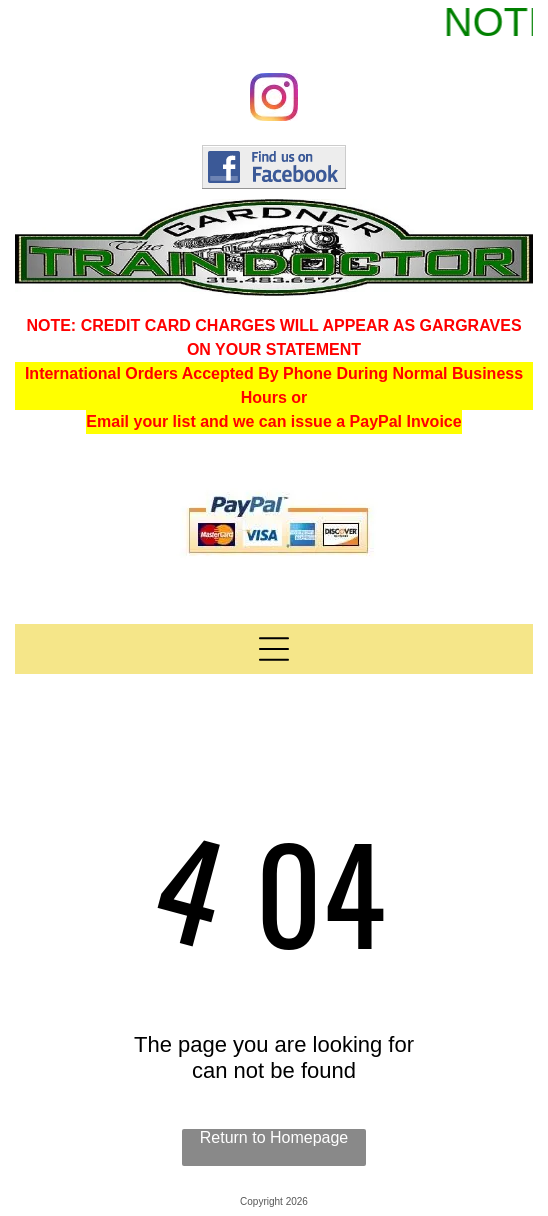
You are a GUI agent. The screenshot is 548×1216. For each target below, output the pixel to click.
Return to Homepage (274, 1137)
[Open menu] (274, 649)
